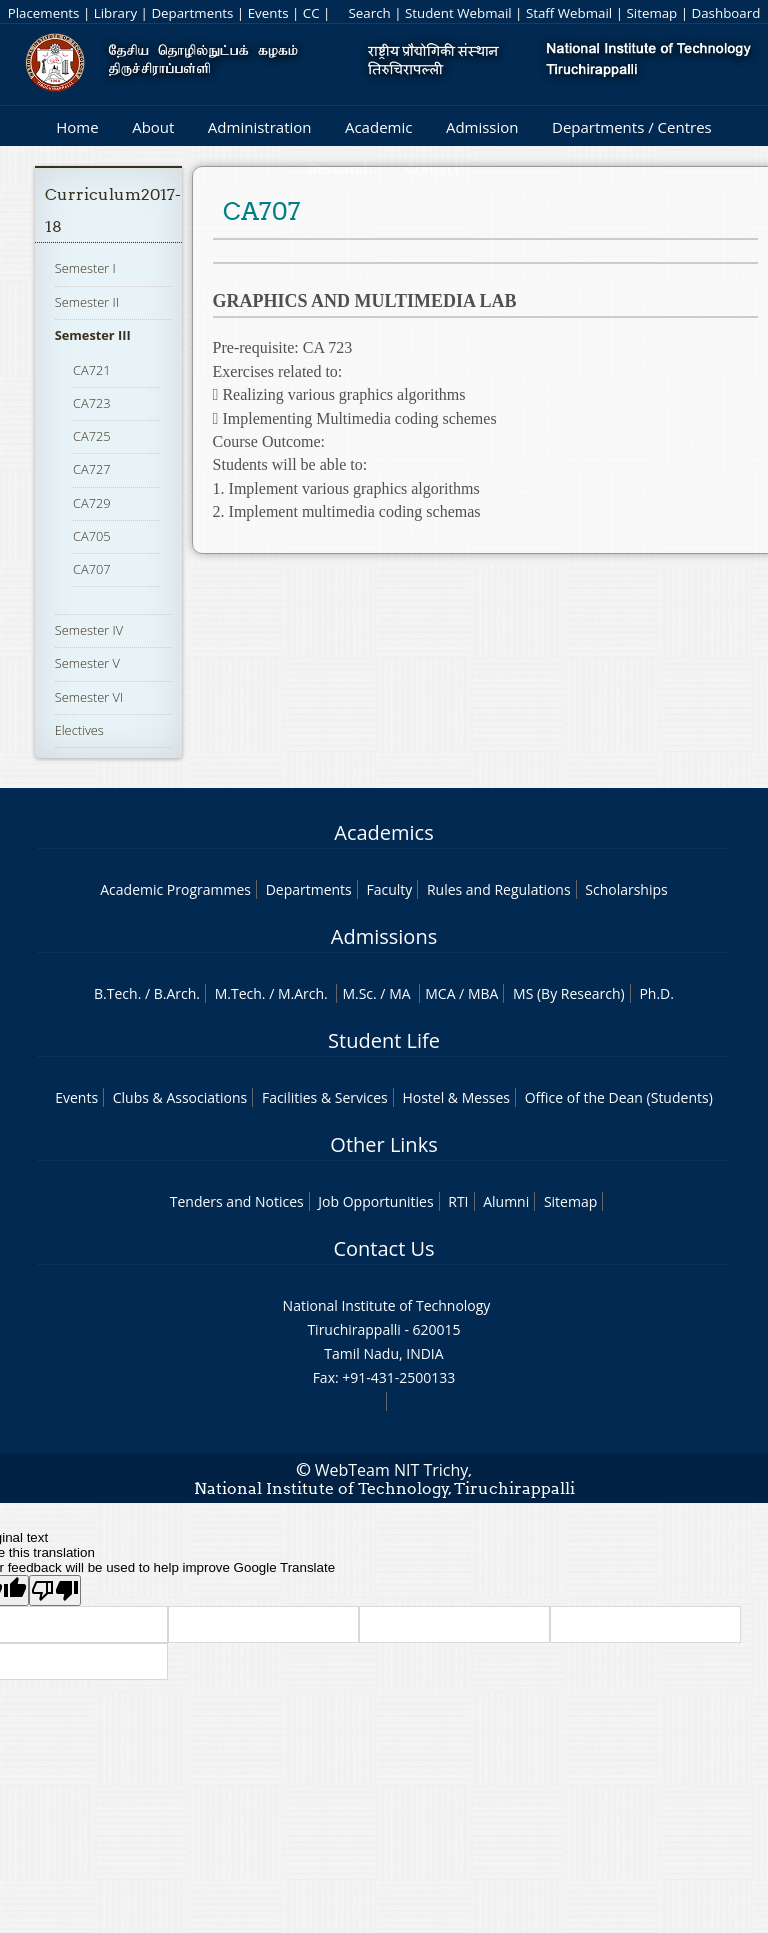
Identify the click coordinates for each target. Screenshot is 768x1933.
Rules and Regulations (499, 889)
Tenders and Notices (237, 1201)
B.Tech (116, 993)
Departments (192, 13)
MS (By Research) (569, 993)
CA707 (92, 569)
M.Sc (357, 993)
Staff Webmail (569, 13)
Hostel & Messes (456, 1097)
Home (77, 127)
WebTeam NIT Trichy (392, 1470)
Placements (44, 13)
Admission (482, 127)
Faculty (389, 889)
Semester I (85, 268)
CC (311, 13)
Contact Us (383, 1248)
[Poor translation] (55, 1590)
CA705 (92, 536)
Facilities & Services (325, 1097)
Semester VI (89, 697)
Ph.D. (656, 993)
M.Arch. (303, 993)
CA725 (92, 436)
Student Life (384, 1040)
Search (369, 13)
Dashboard (726, 13)
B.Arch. (177, 993)
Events (268, 13)
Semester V (87, 663)
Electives (79, 730)
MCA (440, 993)
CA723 (92, 403)
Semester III (93, 335)
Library (115, 13)
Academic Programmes (175, 889)
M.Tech (238, 993)
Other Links (383, 1144)
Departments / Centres (632, 127)
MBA (483, 993)
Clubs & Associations (180, 1097)
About (153, 127)
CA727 (92, 469)
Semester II (87, 302)
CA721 (92, 370)
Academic (378, 127)
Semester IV (89, 630)
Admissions (384, 936)
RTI (458, 1201)
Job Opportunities (375, 1201)
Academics (383, 832)
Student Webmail (458, 13)
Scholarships (626, 889)
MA (399, 993)
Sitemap (651, 13)
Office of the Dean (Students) (619, 1097)
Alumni (506, 1201)
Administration (260, 127)
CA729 (92, 503)
